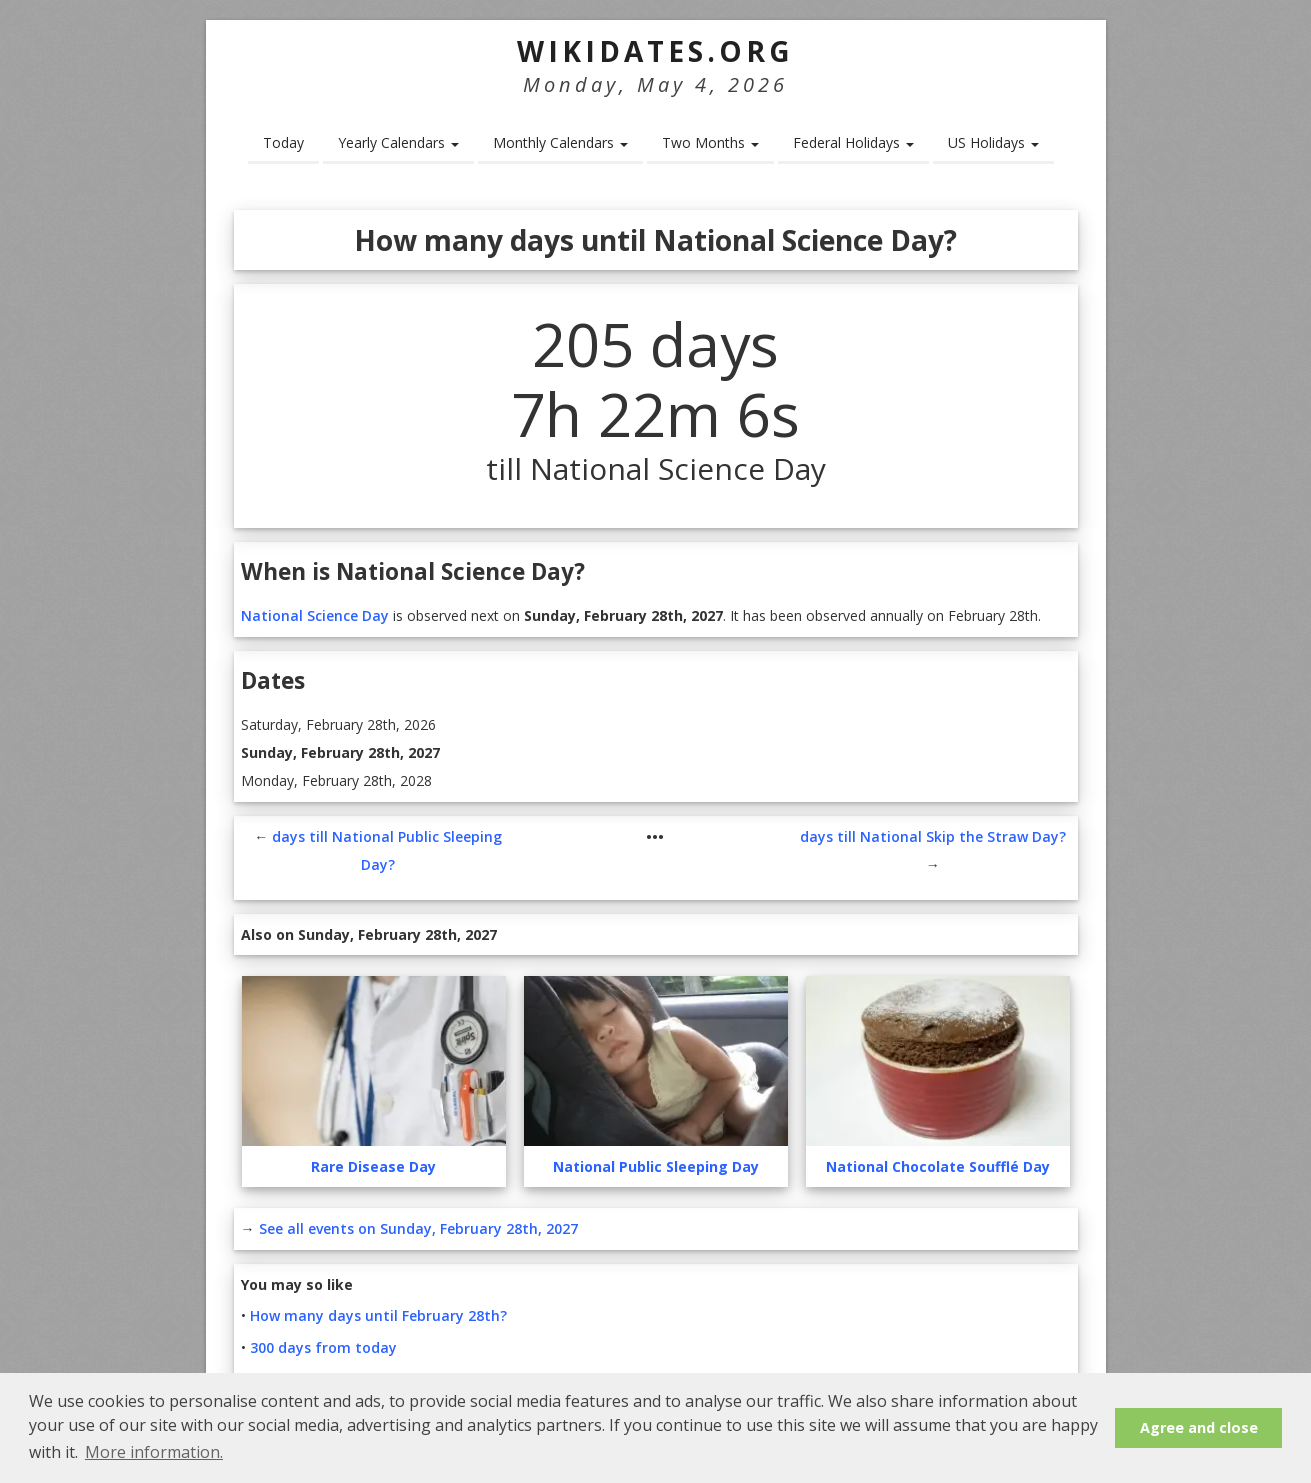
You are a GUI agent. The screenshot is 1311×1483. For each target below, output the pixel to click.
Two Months (710, 142)
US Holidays (993, 142)
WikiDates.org (655, 51)
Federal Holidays (853, 142)
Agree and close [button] (1199, 1427)
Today (283, 142)
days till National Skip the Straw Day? (933, 836)
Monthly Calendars (560, 142)
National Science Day (315, 615)
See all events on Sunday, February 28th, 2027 (418, 1228)
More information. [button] (154, 1452)
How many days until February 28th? (378, 1315)
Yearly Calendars (398, 142)
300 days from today (323, 1347)
